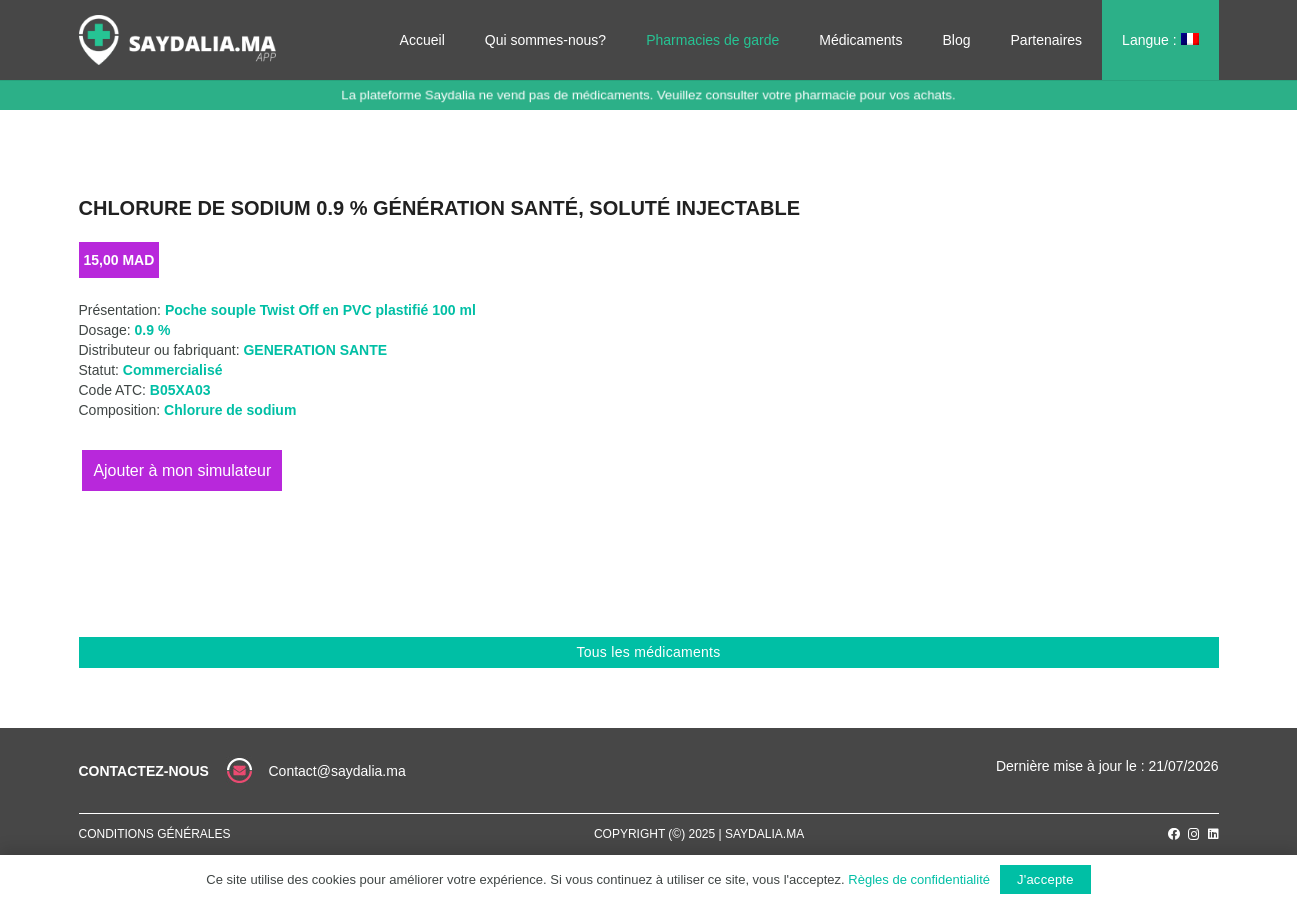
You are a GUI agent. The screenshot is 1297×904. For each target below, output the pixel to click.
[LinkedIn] (1213, 834)
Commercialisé (173, 370)
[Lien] (178, 40)
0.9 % (153, 330)
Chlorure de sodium (230, 410)
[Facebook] (1174, 834)
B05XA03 (180, 390)
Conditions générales (155, 834)
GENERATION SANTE (315, 350)
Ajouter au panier (182, 470)
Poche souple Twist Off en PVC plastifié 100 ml (320, 310)
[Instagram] (1194, 834)
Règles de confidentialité (919, 879)
